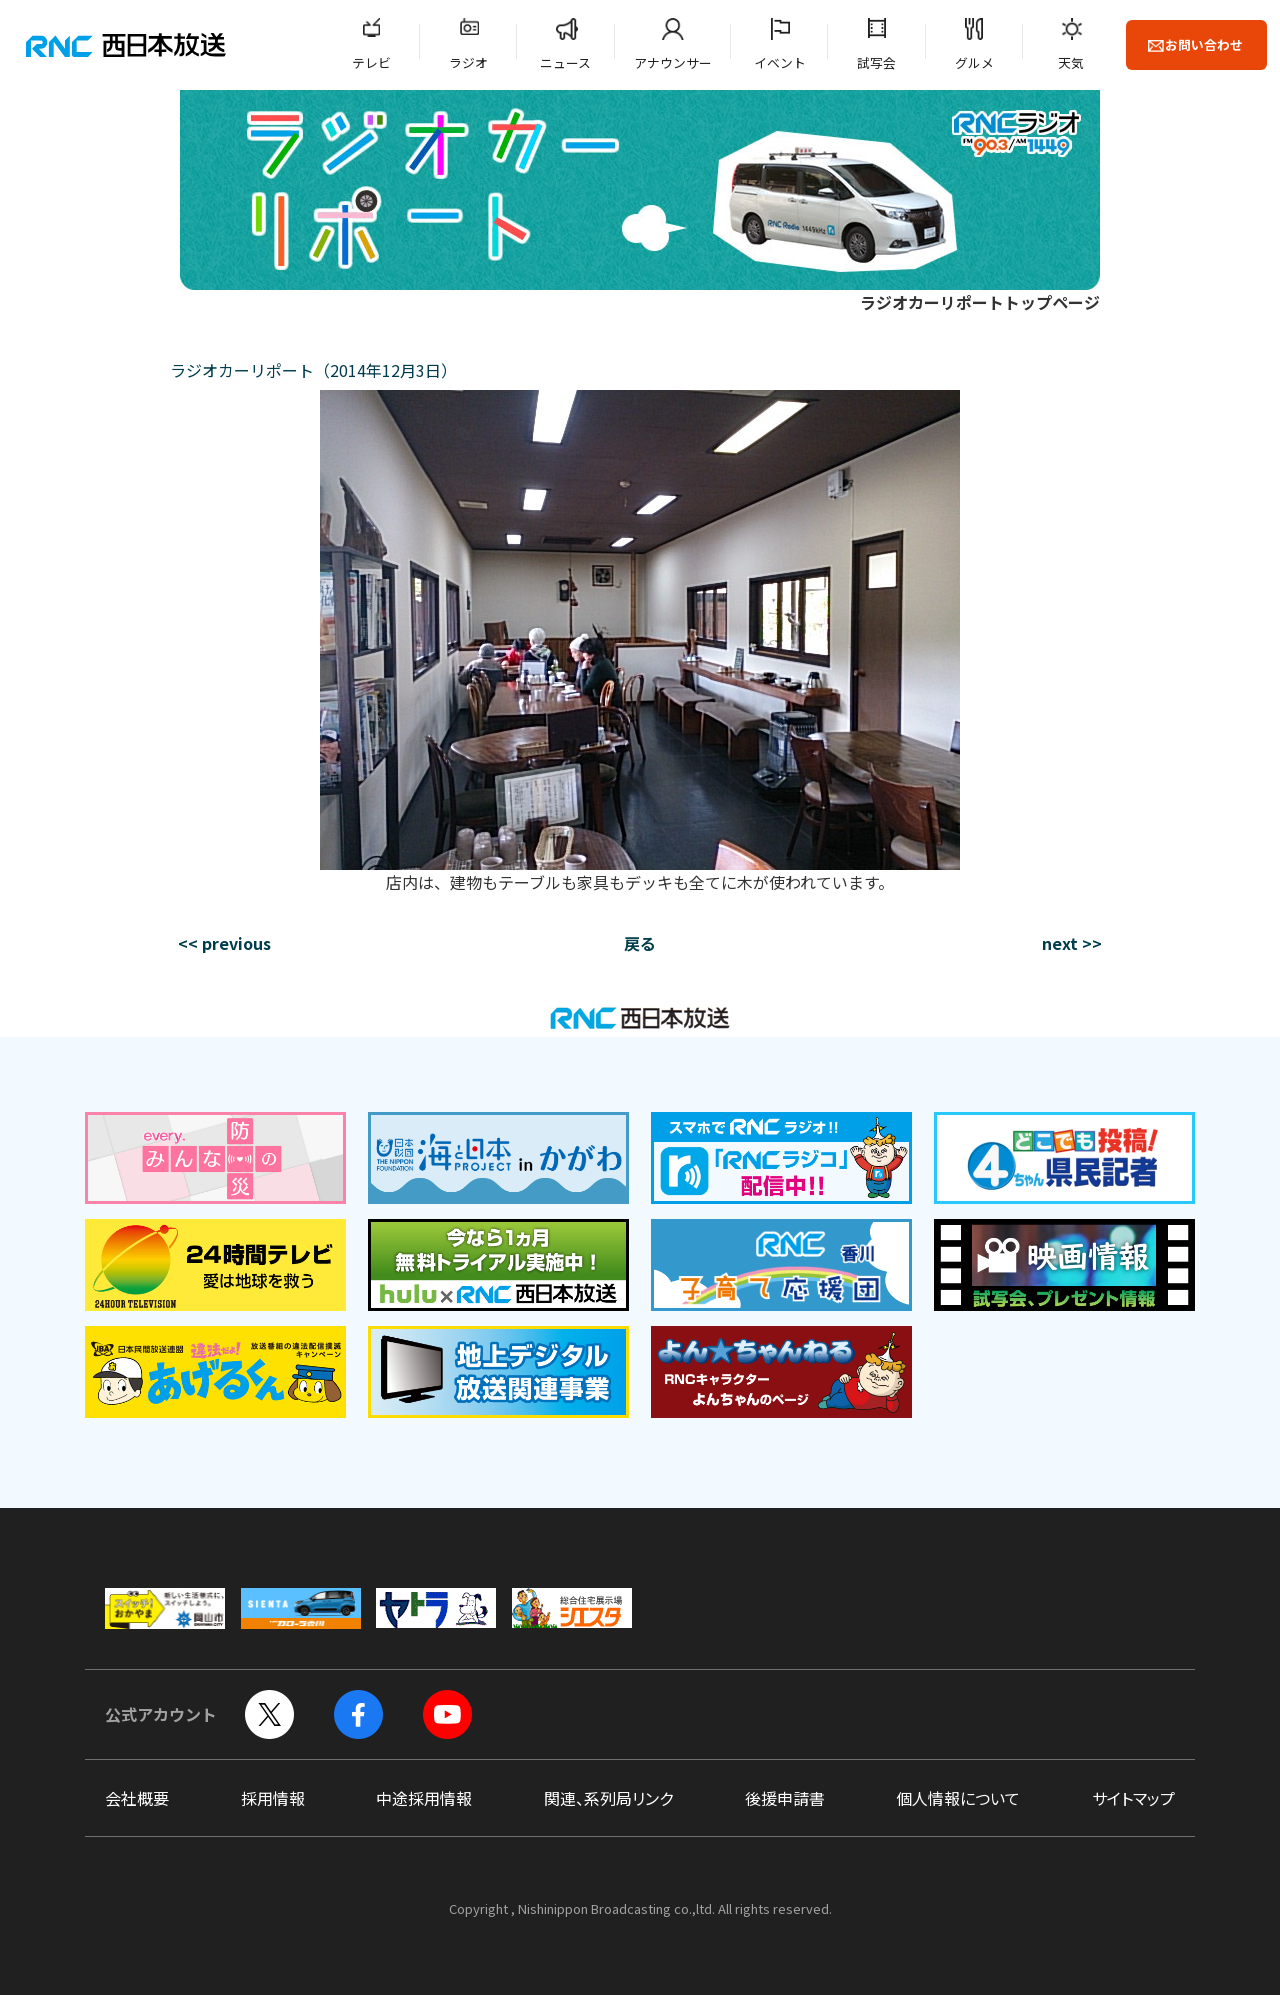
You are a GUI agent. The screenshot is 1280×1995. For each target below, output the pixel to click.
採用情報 (273, 1798)
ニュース (565, 62)
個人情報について (958, 1798)
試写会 (876, 62)
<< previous (224, 943)
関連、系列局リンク (608, 1798)
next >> (1072, 943)
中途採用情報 (424, 1798)
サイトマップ (1133, 1798)
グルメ (974, 62)
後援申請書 (785, 1798)
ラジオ (468, 62)
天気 (1071, 62)
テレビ (371, 62)
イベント (780, 62)
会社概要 (137, 1798)
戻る (640, 943)
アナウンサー (673, 62)
